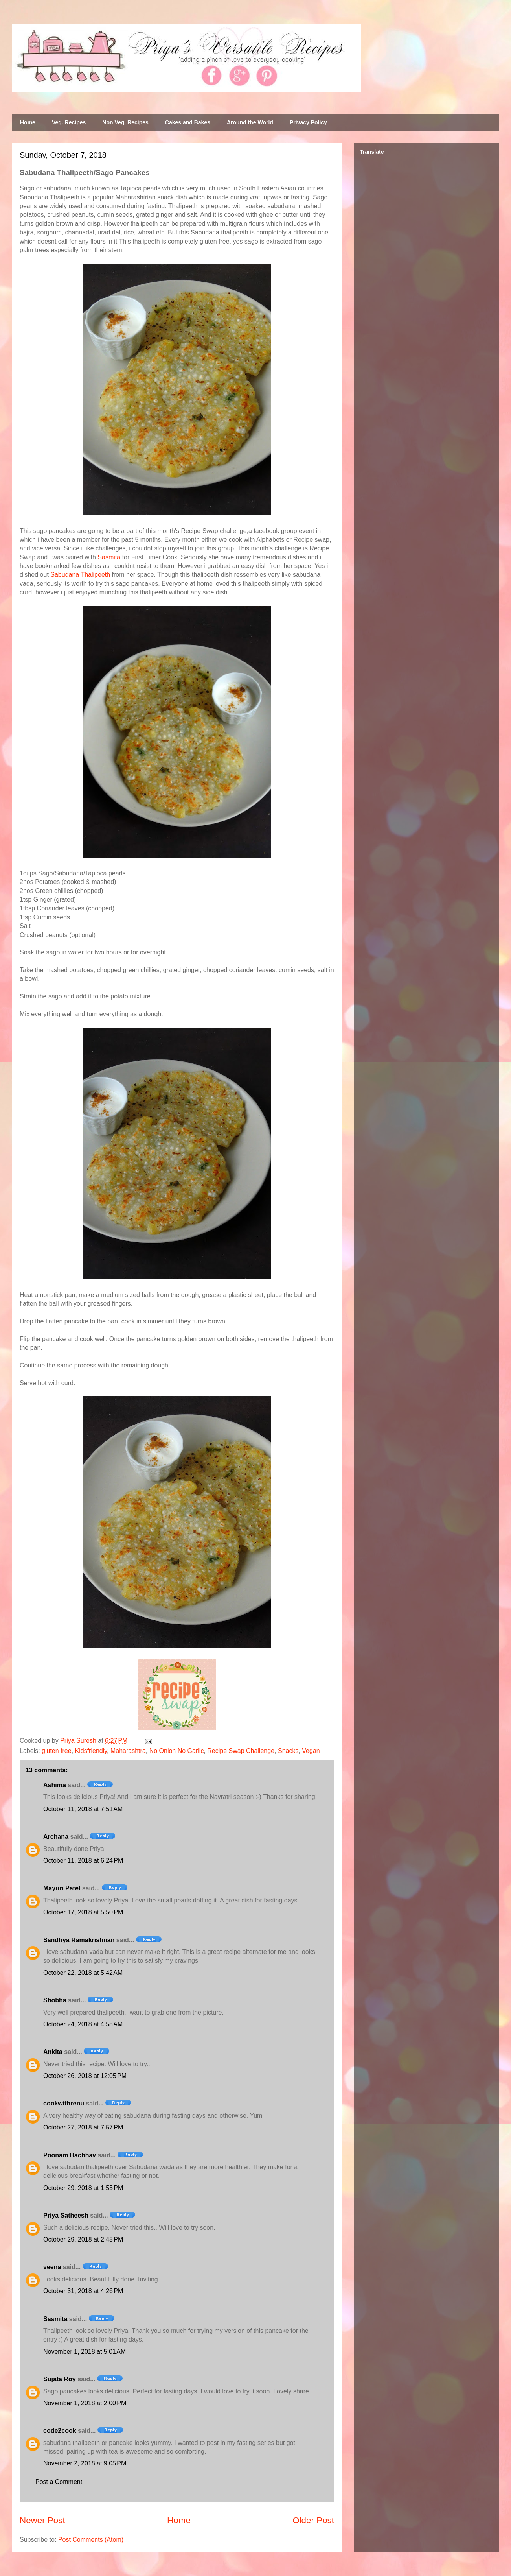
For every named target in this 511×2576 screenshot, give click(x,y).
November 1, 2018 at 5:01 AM (84, 2351)
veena (52, 2267)
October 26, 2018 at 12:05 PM (85, 2075)
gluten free (57, 1750)
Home (27, 122)
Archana (55, 1836)
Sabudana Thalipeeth (80, 574)
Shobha (54, 2000)
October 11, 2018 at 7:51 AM (83, 1809)
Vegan (311, 1750)
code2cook (59, 2430)
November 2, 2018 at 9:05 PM (84, 2463)
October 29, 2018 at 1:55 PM (83, 2188)
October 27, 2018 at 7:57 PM (83, 2127)
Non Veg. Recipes (125, 122)
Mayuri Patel (61, 1888)
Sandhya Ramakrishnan (78, 1940)
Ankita (52, 2051)
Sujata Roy (59, 2379)
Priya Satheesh (65, 2215)
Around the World (250, 122)
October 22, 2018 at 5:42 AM (83, 1972)
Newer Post (42, 2520)
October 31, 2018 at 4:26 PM (83, 2291)
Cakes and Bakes (187, 122)
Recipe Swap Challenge (240, 1750)
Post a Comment (58, 2481)
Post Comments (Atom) (90, 2539)
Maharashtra (128, 1750)
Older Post (313, 2520)
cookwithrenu (63, 2103)
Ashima (54, 1785)
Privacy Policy (308, 122)
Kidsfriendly (91, 1750)
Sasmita (108, 557)
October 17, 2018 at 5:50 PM (83, 1912)
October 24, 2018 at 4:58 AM (83, 2024)
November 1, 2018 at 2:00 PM (84, 2403)
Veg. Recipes (69, 122)
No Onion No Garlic (176, 1750)
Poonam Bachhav (69, 2155)
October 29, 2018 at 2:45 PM (83, 2239)
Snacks (288, 1750)
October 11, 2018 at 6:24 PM (83, 1860)
